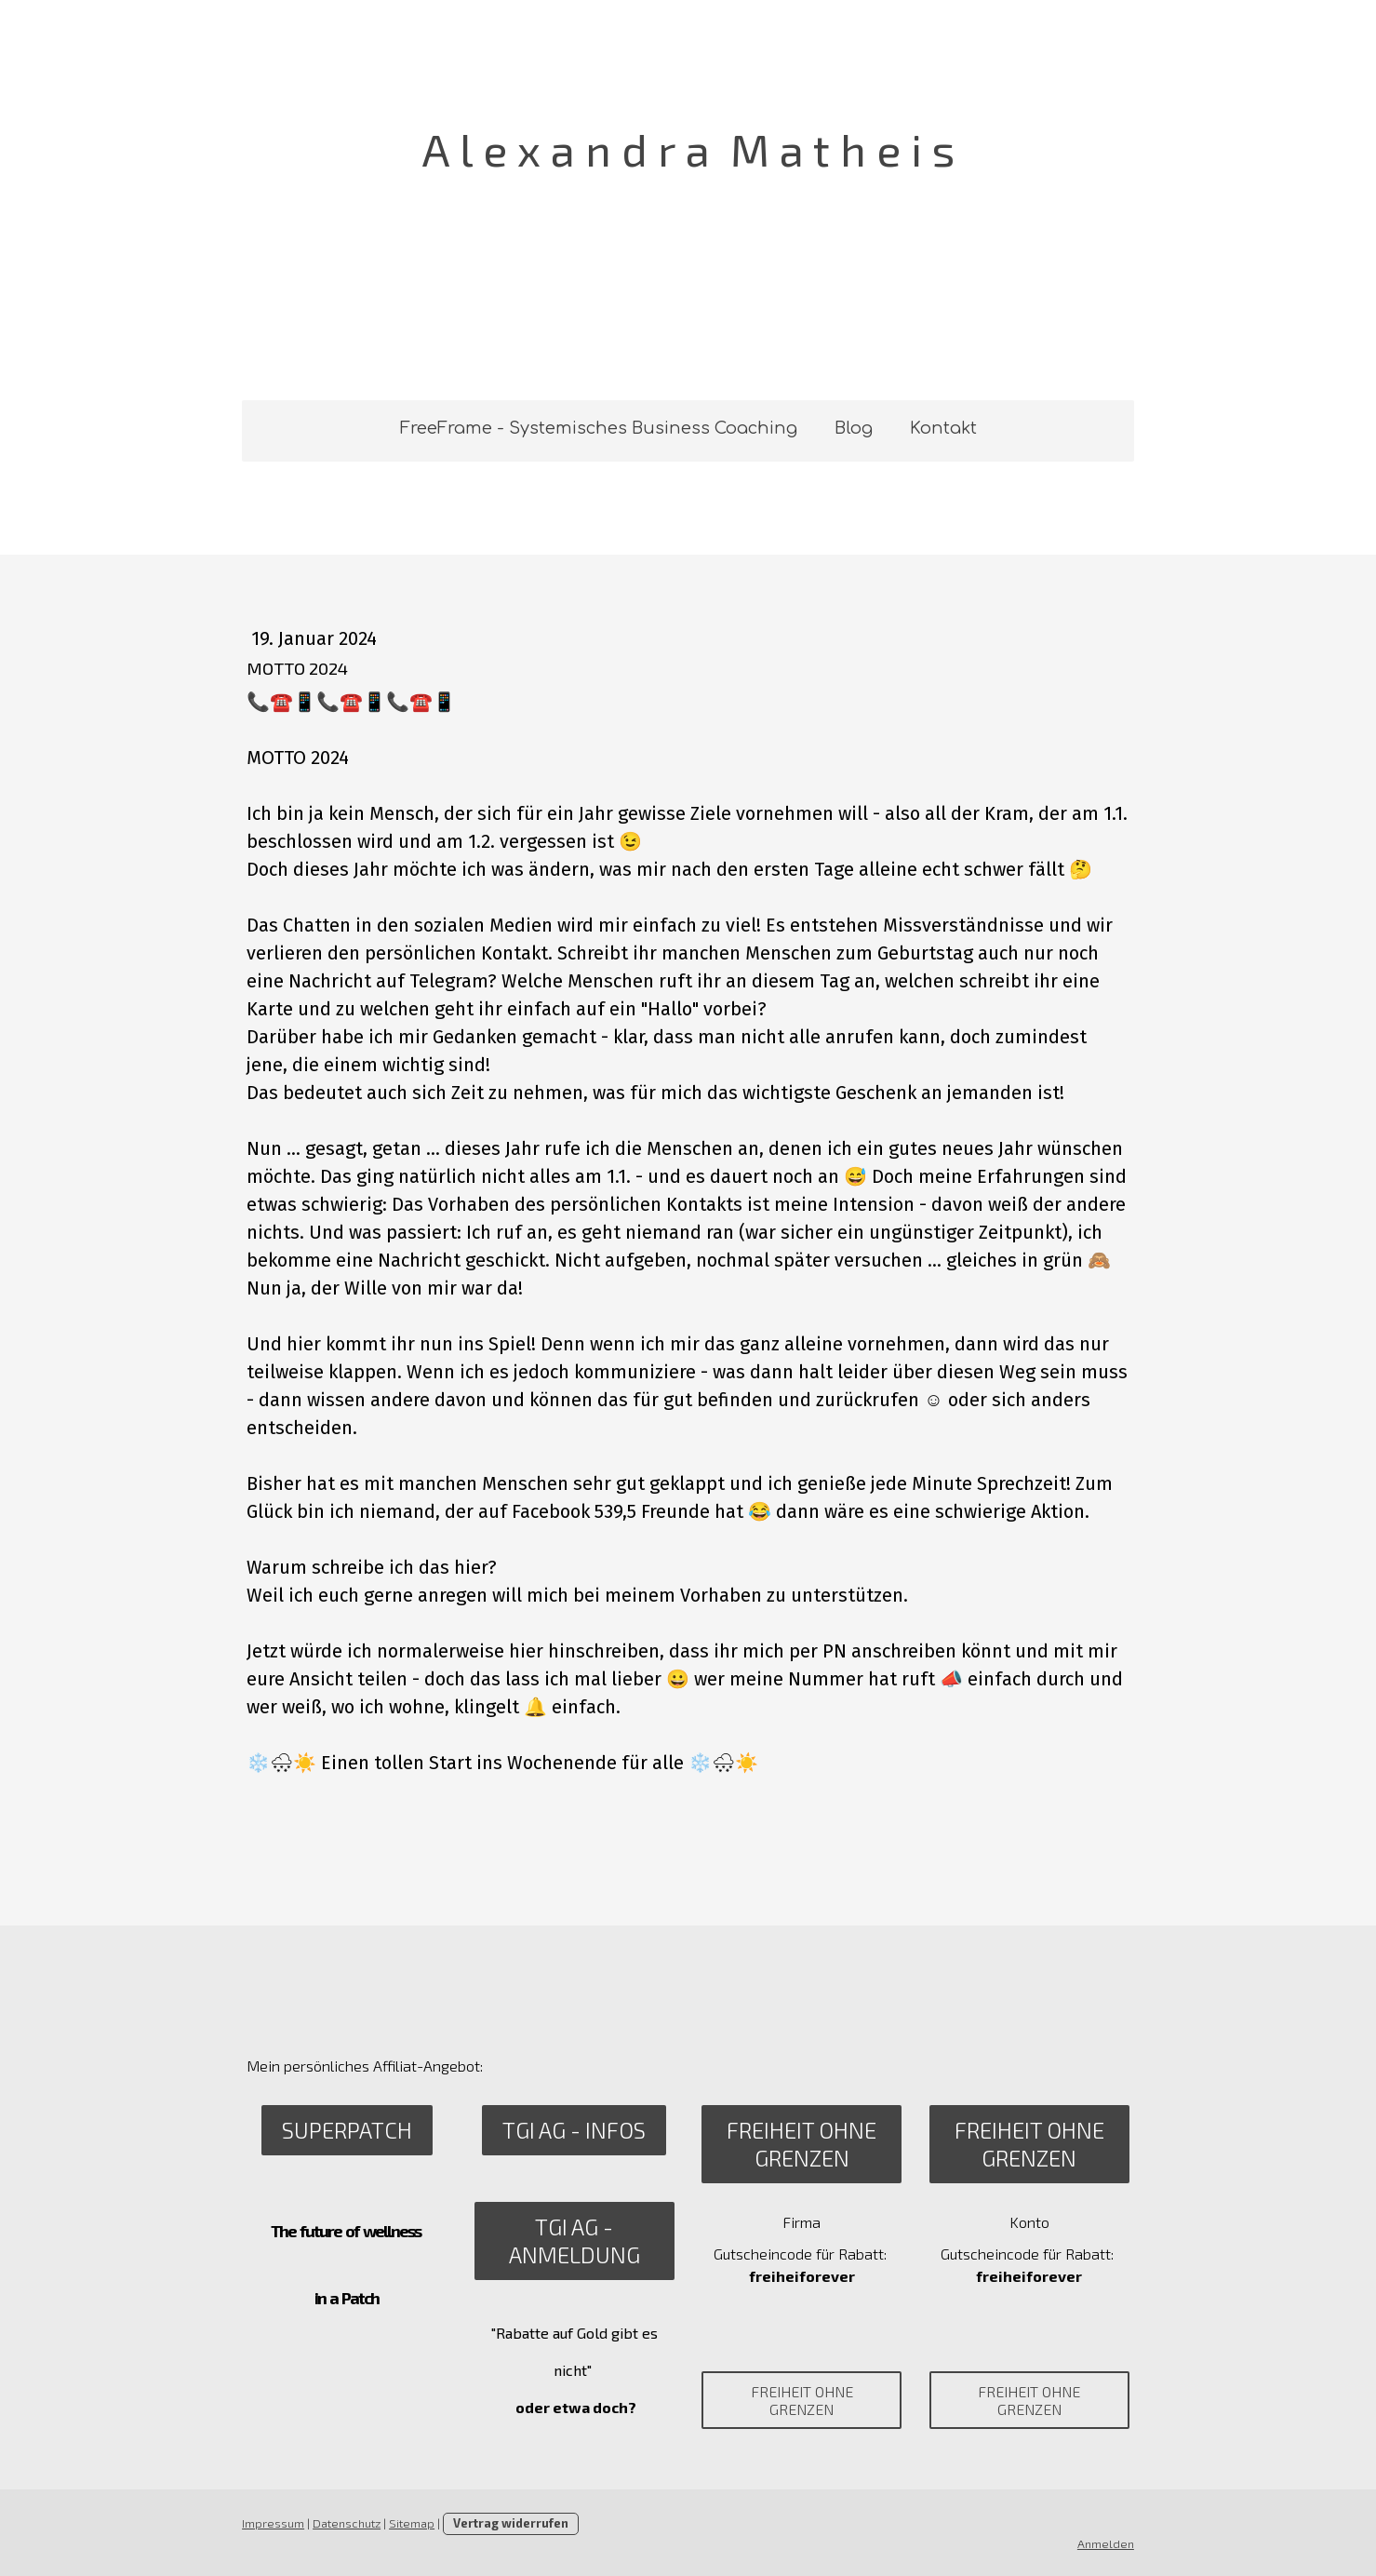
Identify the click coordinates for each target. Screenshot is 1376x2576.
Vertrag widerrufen (510, 2523)
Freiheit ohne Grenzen (801, 2143)
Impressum (273, 2523)
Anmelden (1106, 2543)
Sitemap (411, 2523)
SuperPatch (346, 2129)
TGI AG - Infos (574, 2129)
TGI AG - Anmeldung (573, 2240)
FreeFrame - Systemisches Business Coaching (598, 428)
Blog (854, 428)
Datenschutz (347, 2523)
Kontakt (943, 428)
